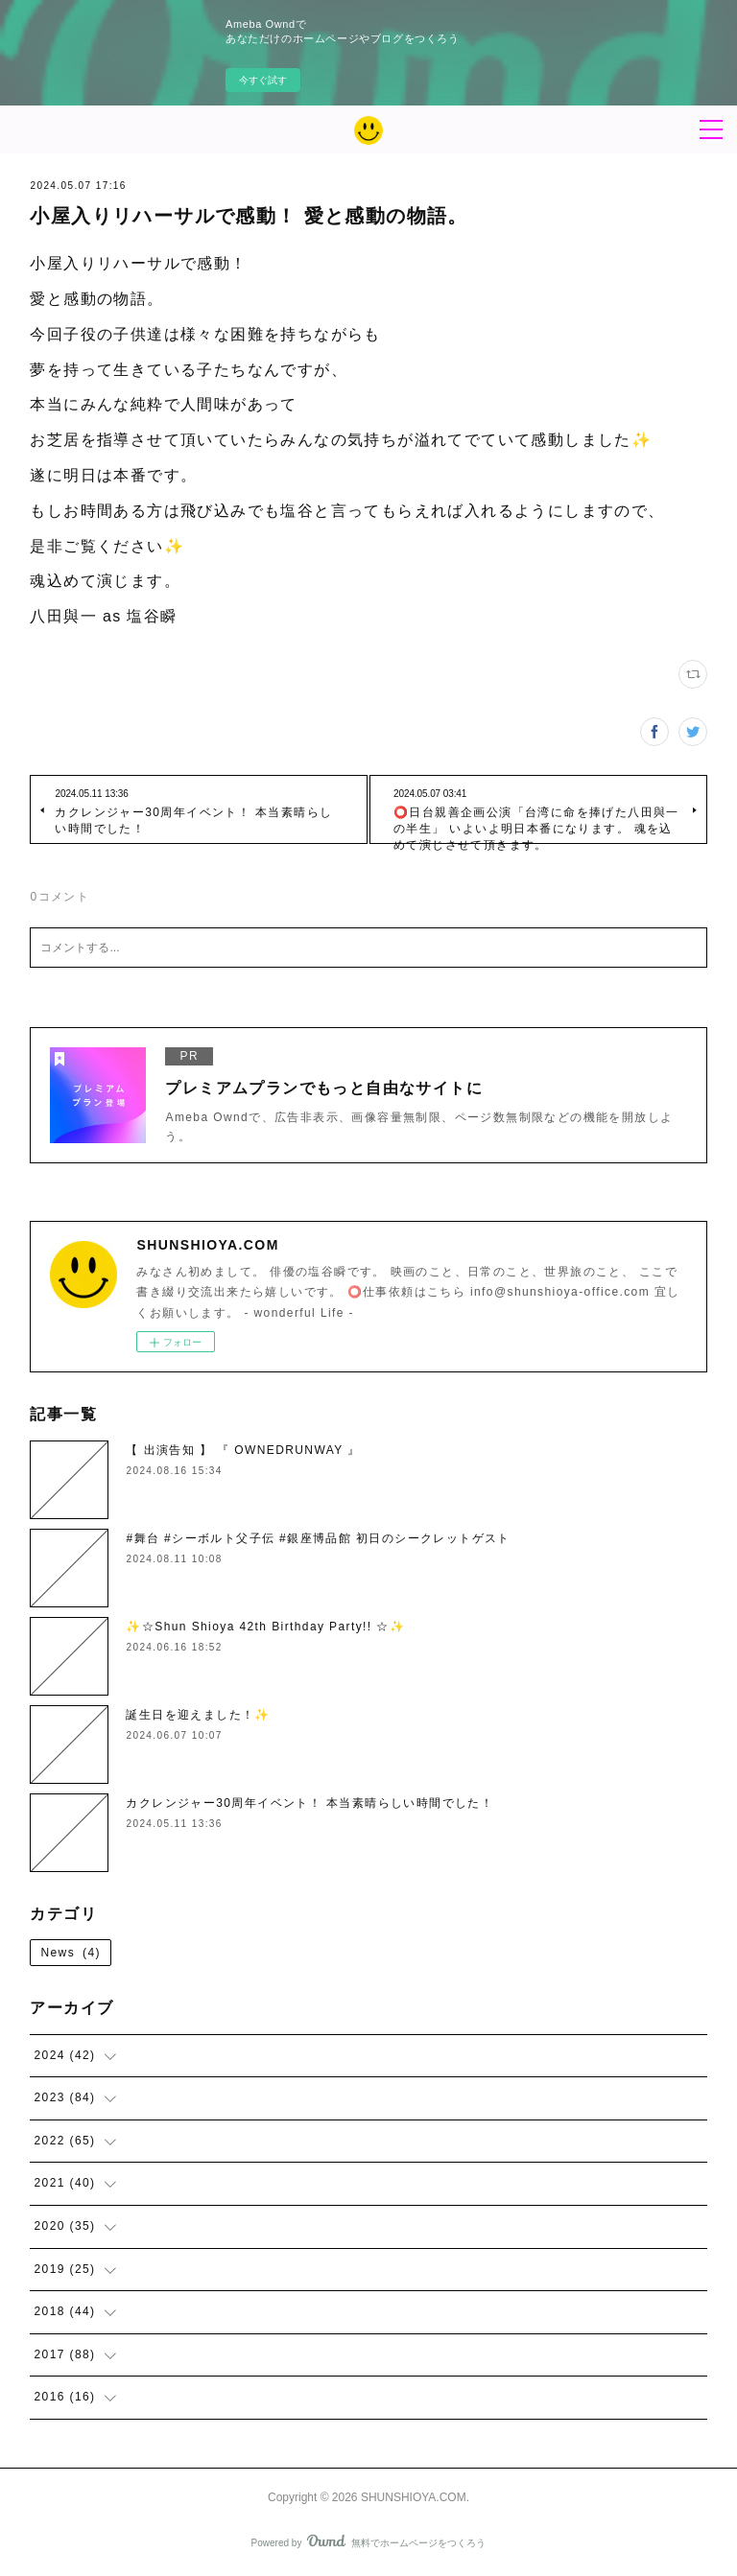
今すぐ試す (263, 80)
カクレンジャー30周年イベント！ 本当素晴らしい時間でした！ (309, 1803)
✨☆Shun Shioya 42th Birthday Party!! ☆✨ (265, 1626)
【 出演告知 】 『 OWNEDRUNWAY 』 (243, 1450)
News (70, 1952)
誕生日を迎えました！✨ (198, 1714)
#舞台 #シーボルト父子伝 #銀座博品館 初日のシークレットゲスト (318, 1538)
